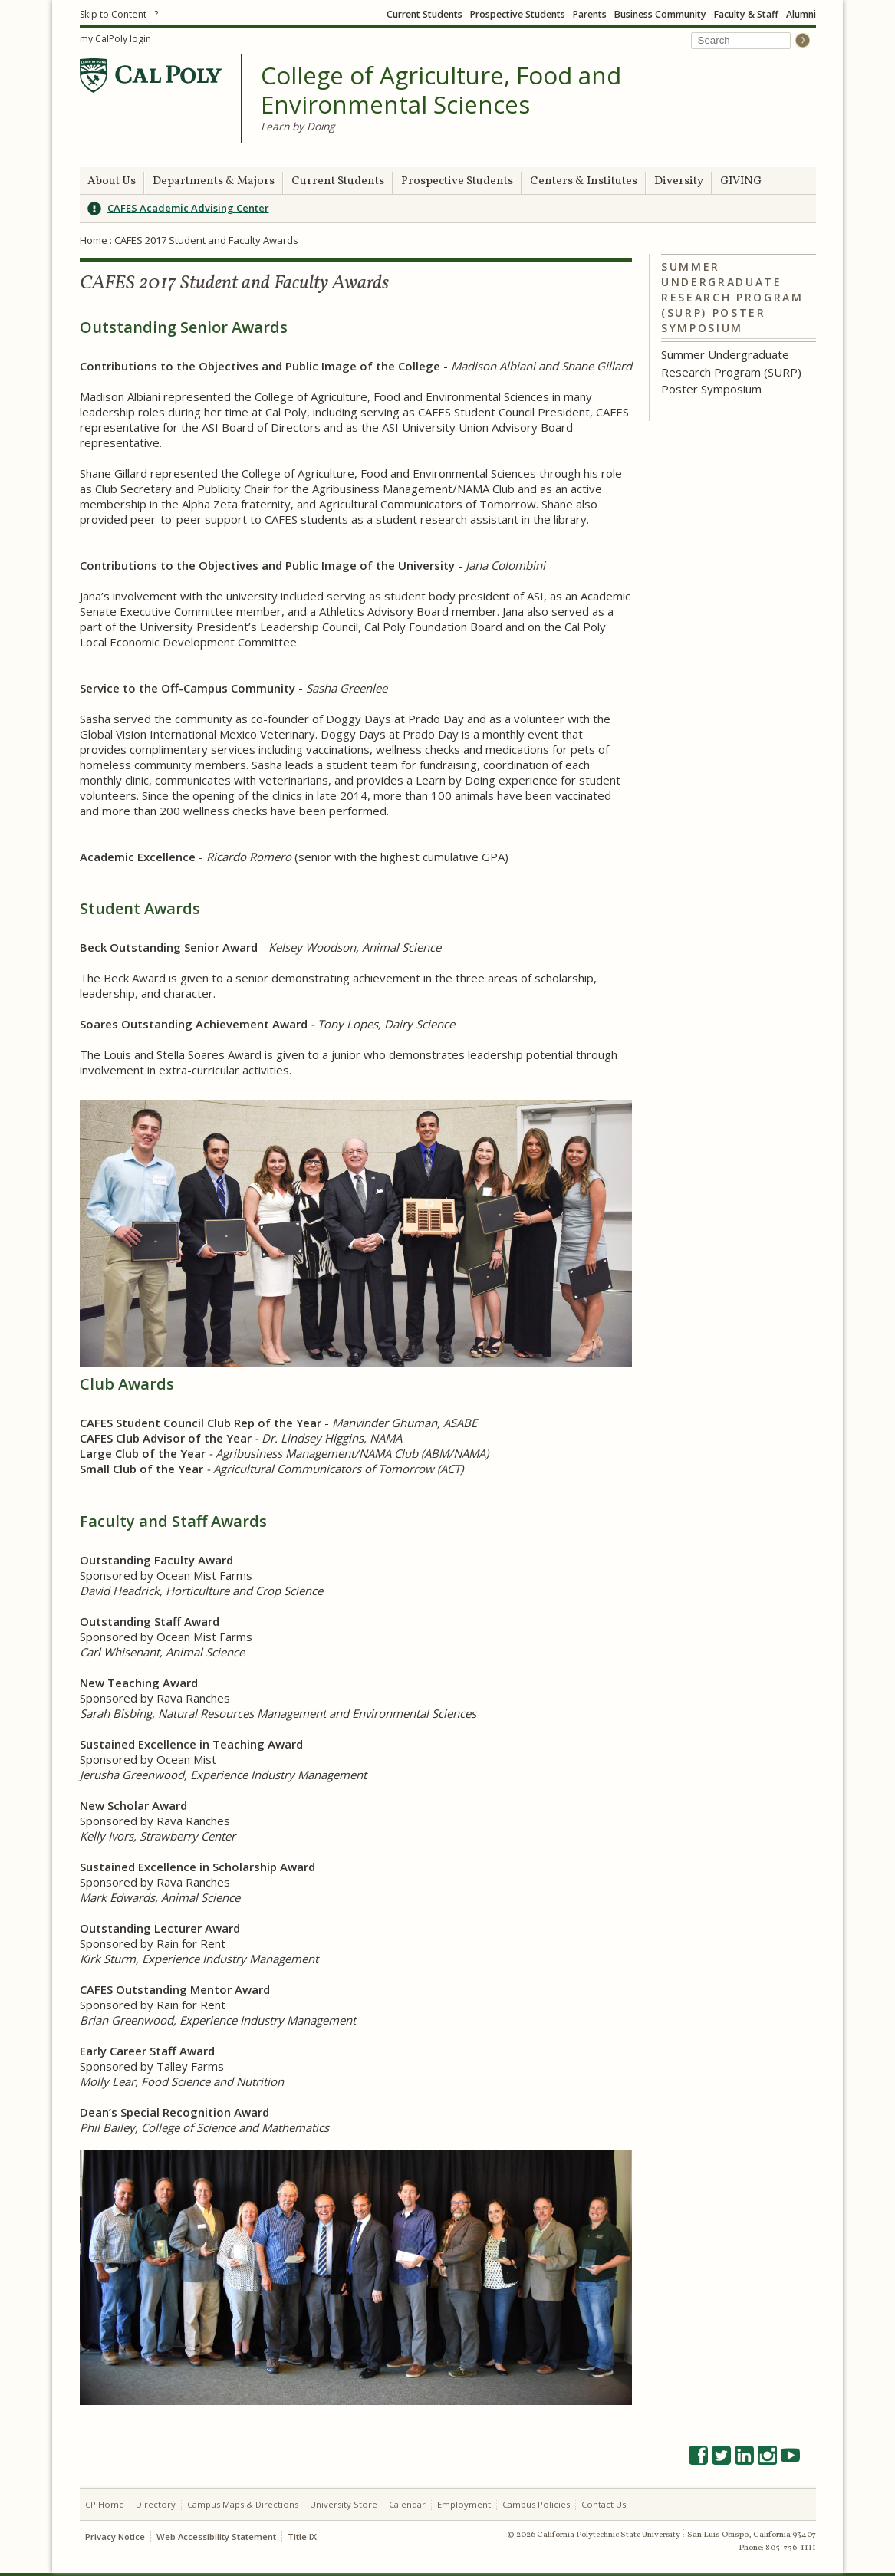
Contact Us (603, 2504)
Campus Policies (536, 2504)
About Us (111, 181)
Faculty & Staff (746, 14)
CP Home (104, 2504)
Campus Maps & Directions (242, 2504)
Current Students (424, 14)
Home (93, 240)
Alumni (801, 14)
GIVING (741, 181)
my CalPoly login (115, 38)
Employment (464, 2504)
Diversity (678, 181)
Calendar (407, 2504)
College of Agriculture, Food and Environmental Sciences (441, 90)
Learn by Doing (297, 126)
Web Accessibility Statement (216, 2536)
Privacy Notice (115, 2536)
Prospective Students (517, 14)
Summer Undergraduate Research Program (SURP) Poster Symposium (732, 297)
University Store (343, 2504)
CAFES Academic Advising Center (188, 208)
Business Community (660, 14)
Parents (590, 14)
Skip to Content (113, 14)
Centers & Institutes (583, 181)
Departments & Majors (214, 181)
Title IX (302, 2536)
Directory (156, 2504)
